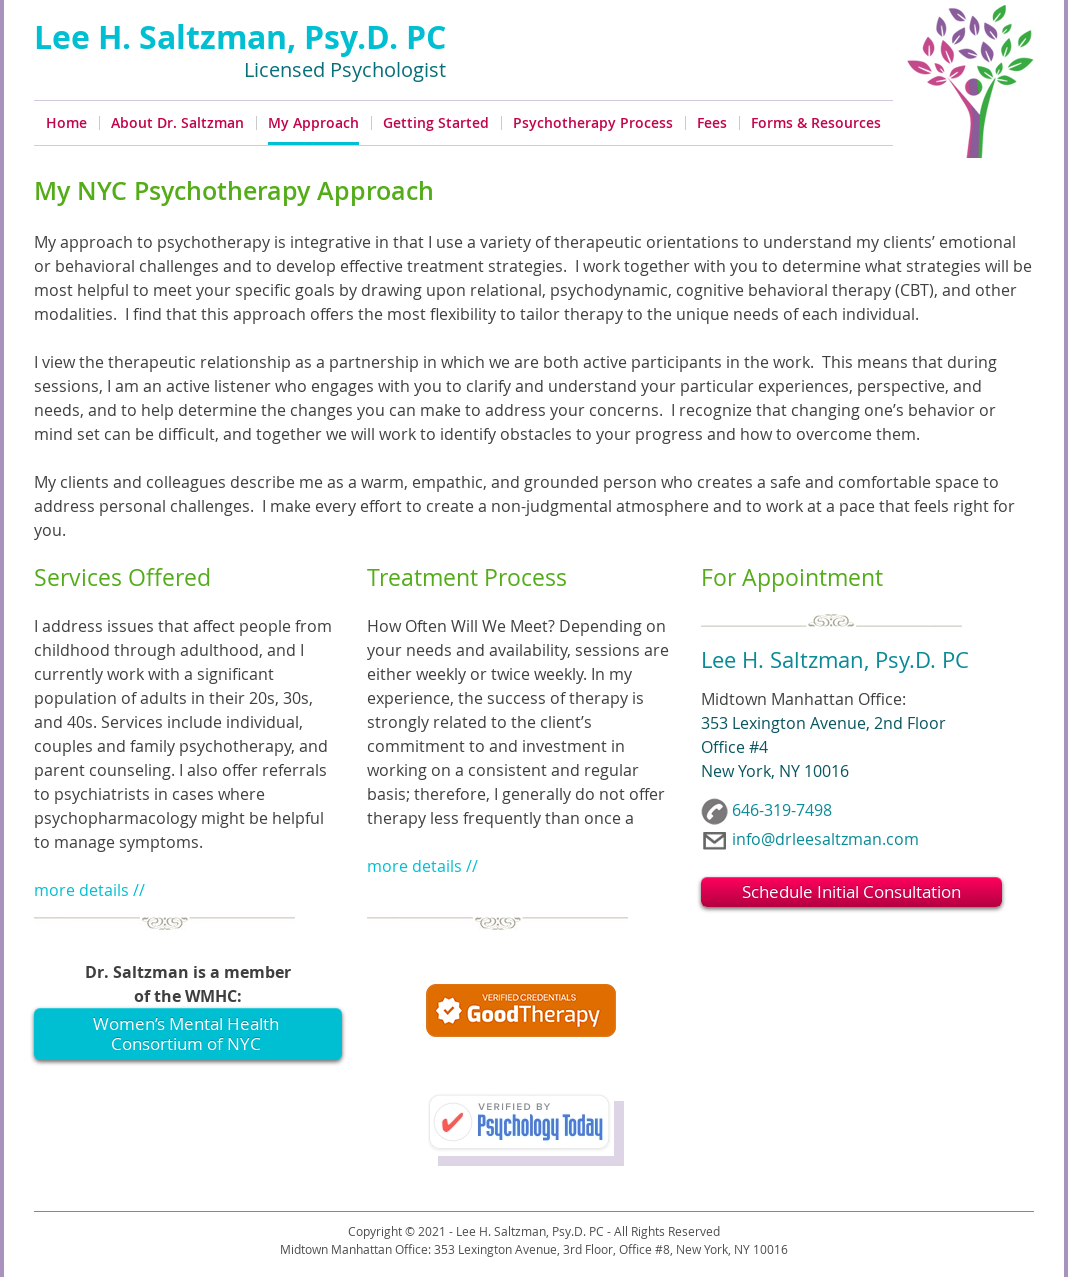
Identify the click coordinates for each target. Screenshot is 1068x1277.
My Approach (313, 122)
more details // (89, 890)
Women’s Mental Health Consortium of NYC (186, 1033)
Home (66, 122)
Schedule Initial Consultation (851, 891)
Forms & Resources (816, 122)
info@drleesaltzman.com (825, 839)
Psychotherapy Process (593, 122)
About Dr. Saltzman (177, 122)
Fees (712, 122)
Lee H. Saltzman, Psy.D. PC (240, 37)
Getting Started (436, 122)
